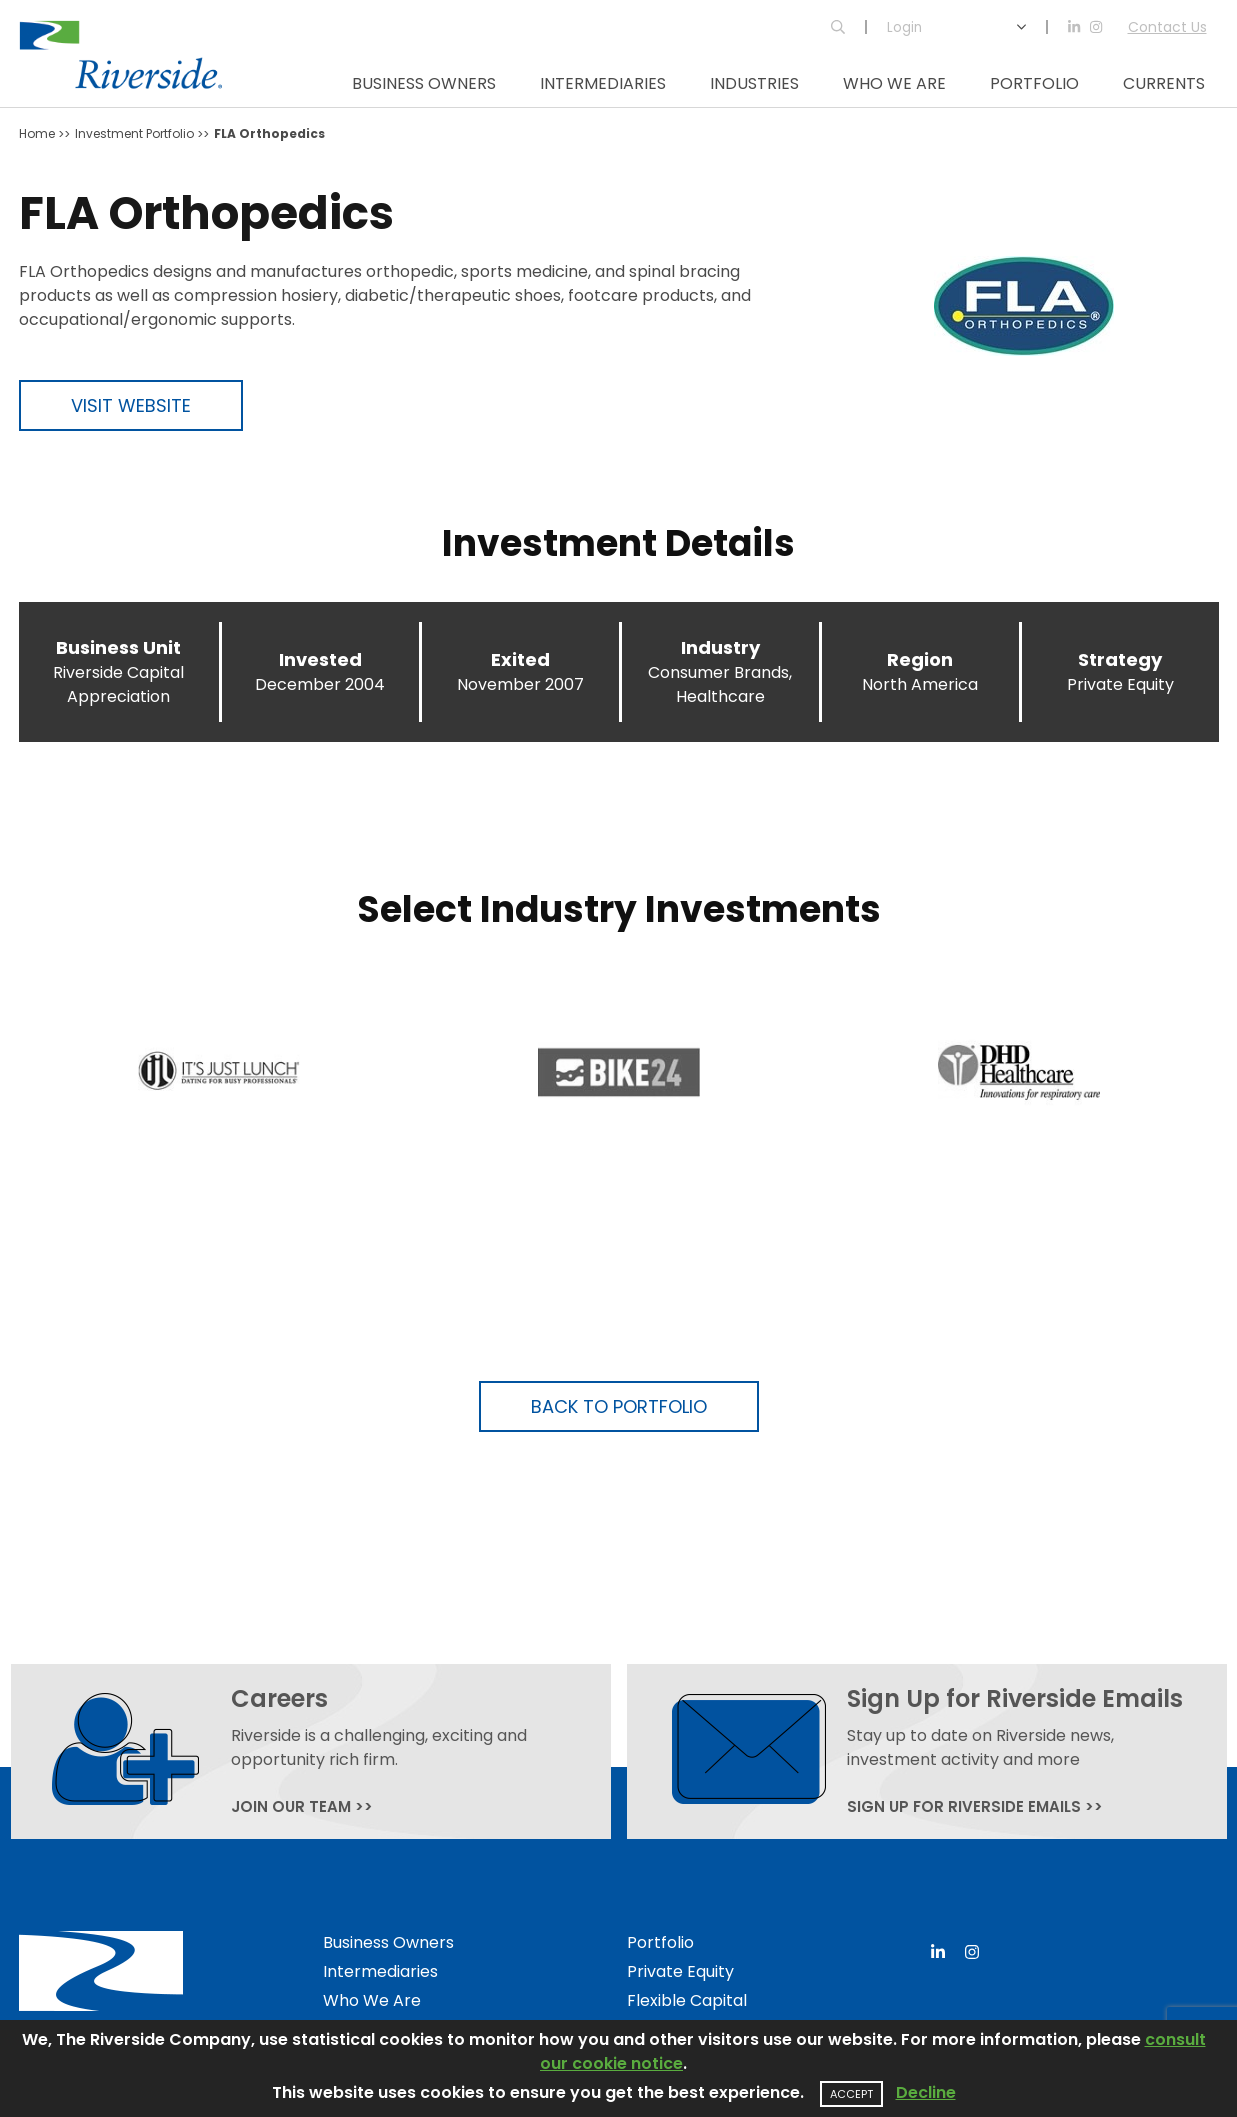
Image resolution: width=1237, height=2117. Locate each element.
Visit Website (131, 405)
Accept (851, 2094)
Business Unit (118, 647)
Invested (320, 659)
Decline (926, 2092)
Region (920, 659)
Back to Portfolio (619, 1406)
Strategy (1120, 659)
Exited (520, 659)
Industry (720, 647)
